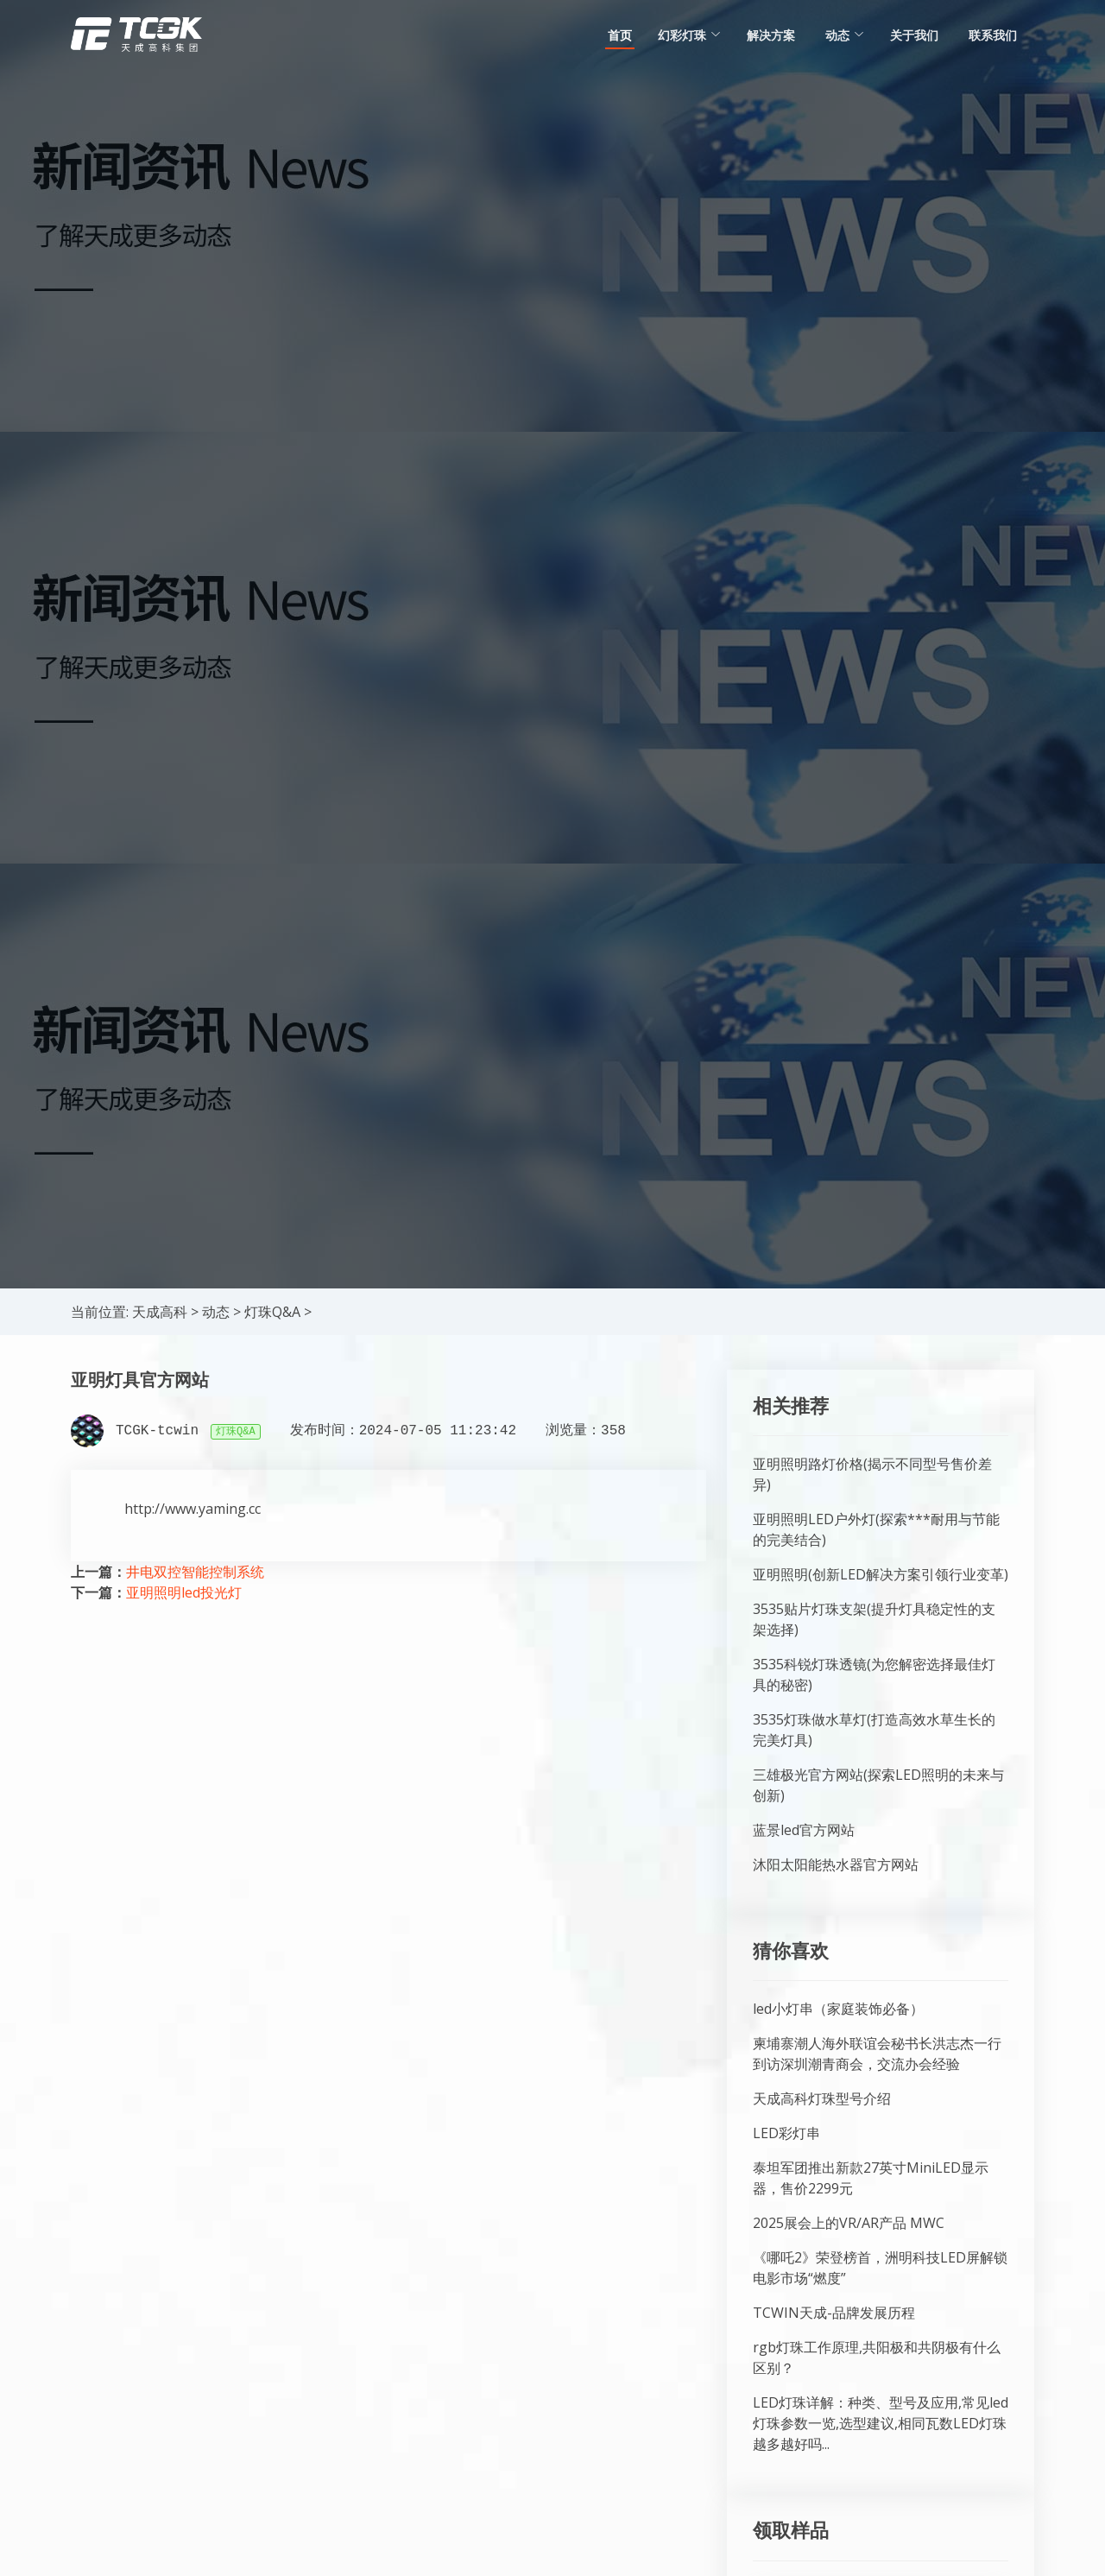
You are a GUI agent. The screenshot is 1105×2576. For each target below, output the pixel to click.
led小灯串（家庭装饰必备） (838, 2008)
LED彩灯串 (786, 2132)
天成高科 (159, 1311)
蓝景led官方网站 (804, 1829)
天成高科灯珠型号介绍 (822, 2098)
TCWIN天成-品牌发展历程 (834, 2312)
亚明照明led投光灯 (184, 1592)
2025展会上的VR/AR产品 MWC (848, 2222)
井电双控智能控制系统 (195, 1571)
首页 (620, 35)
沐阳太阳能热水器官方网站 (836, 1864)
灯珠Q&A (272, 1311)
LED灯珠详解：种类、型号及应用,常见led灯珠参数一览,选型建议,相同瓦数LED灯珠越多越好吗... (880, 2423)
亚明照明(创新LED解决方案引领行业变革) (880, 1574)
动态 (216, 1311)
